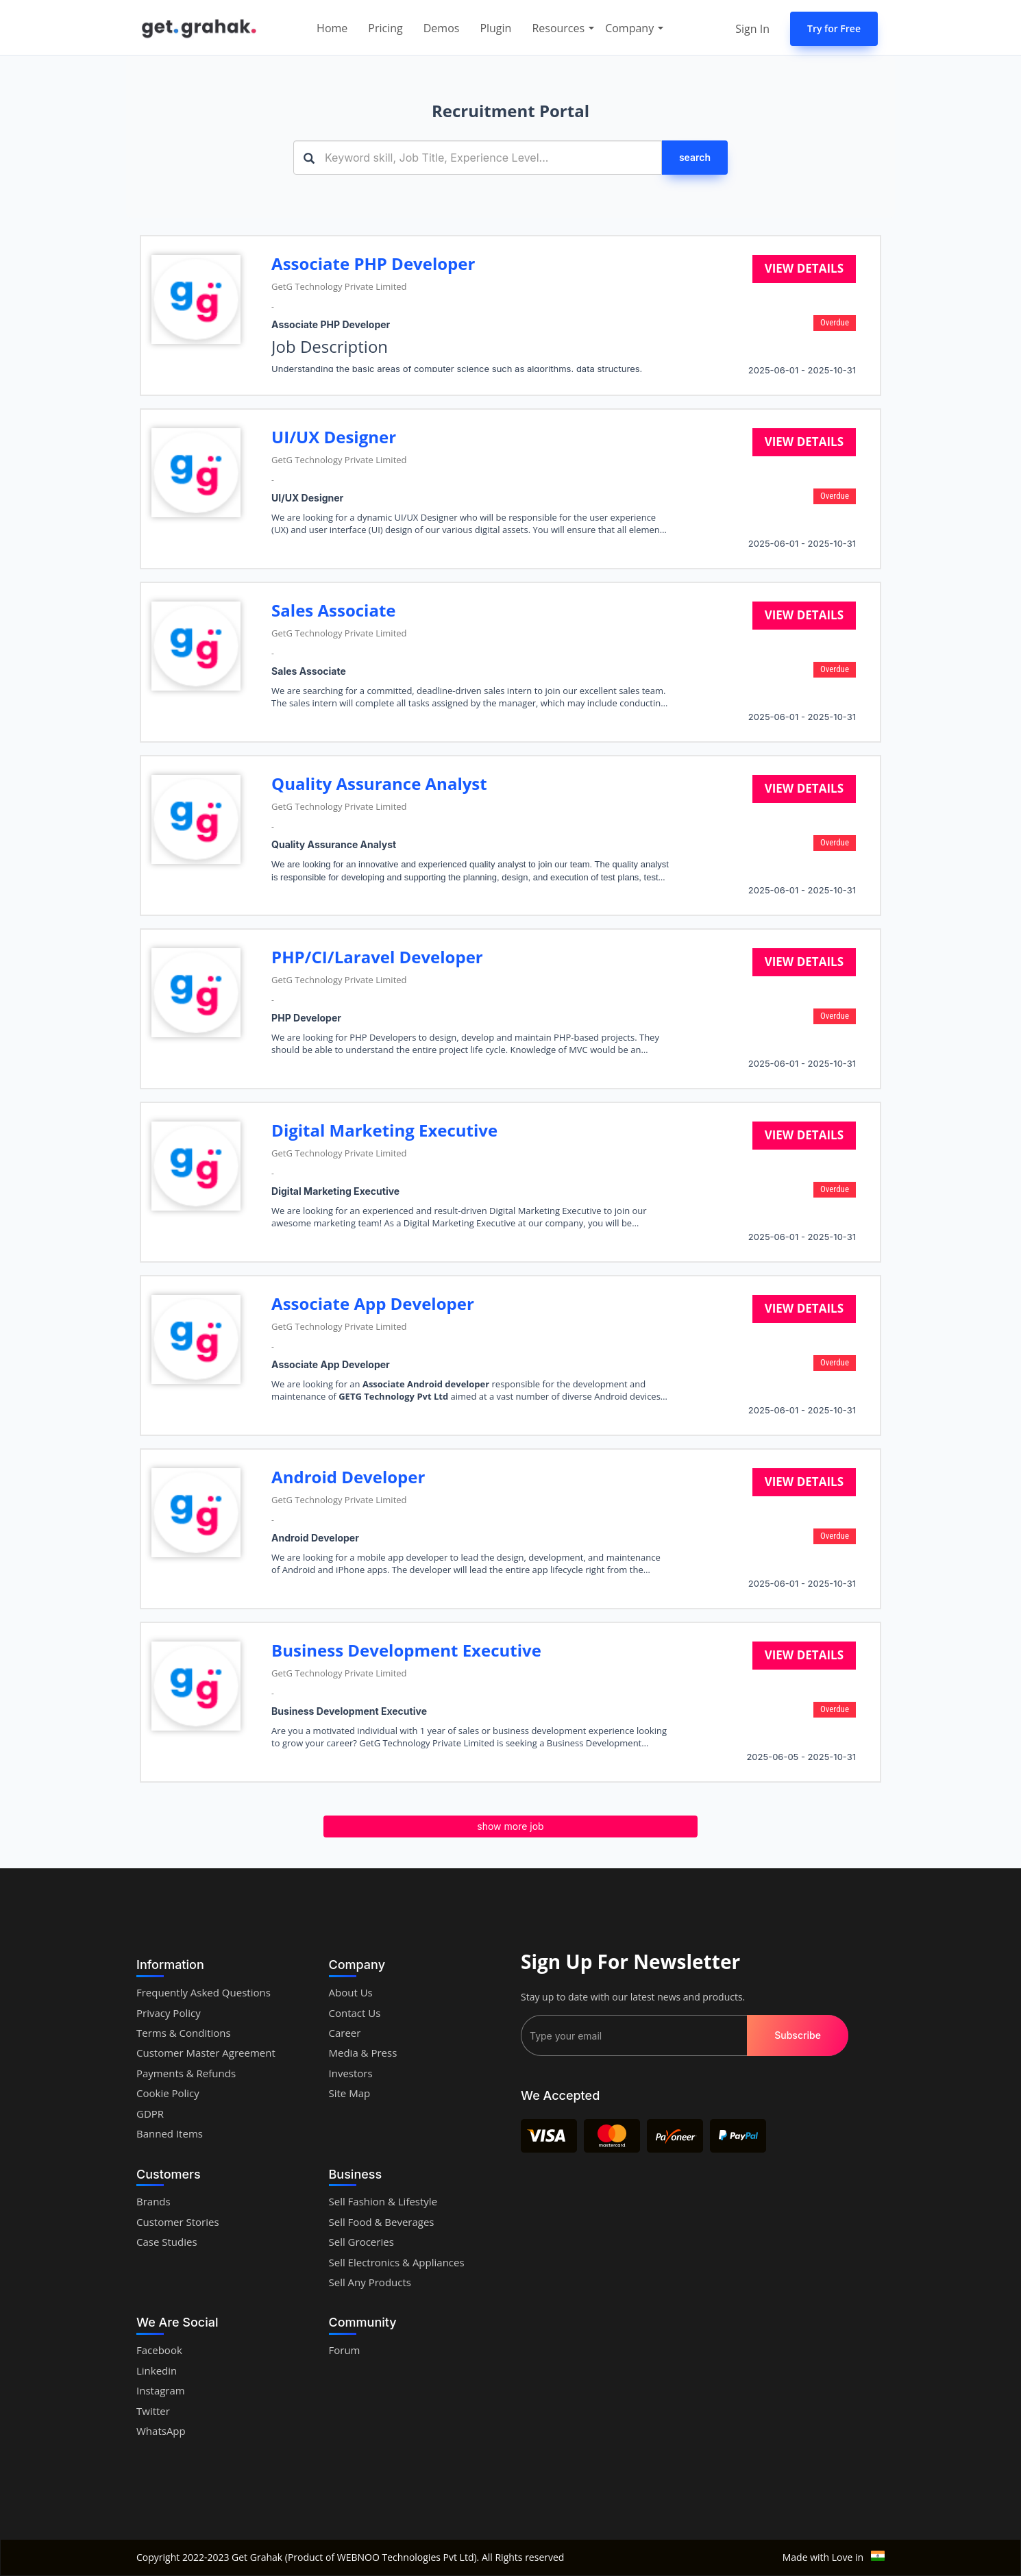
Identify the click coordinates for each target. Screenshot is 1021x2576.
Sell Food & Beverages (381, 2222)
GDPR (150, 2113)
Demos (441, 28)
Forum (344, 2350)
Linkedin (156, 2370)
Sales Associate (333, 610)
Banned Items (169, 2133)
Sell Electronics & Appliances (397, 2262)
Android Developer (348, 1476)
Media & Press (363, 2052)
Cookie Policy (167, 2093)
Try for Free (834, 28)
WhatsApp (161, 2431)
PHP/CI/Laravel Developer (377, 956)
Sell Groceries (361, 2242)
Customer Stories (177, 2222)
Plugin (495, 28)
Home (332, 28)
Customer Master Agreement (205, 2052)
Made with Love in (834, 2557)
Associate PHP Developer (373, 263)
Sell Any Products (370, 2282)
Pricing (385, 28)
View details (804, 268)
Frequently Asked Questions (203, 1992)
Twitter (153, 2411)
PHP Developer (306, 1018)
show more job (510, 1826)
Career (345, 2033)
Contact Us (355, 2013)
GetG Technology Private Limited (338, 286)
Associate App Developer (372, 1303)
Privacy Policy (168, 2013)
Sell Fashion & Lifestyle (383, 2201)
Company (634, 28)
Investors (351, 2073)
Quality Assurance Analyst (379, 783)
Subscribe (797, 2035)
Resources (563, 28)
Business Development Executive (406, 1650)
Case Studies (166, 2242)
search (695, 157)
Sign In (752, 28)
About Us (351, 1992)
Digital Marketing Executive (384, 1130)
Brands (153, 2201)
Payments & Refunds (186, 2073)
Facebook (159, 2350)
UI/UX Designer (333, 436)
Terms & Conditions (183, 2033)
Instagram (160, 2390)
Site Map (350, 2093)
